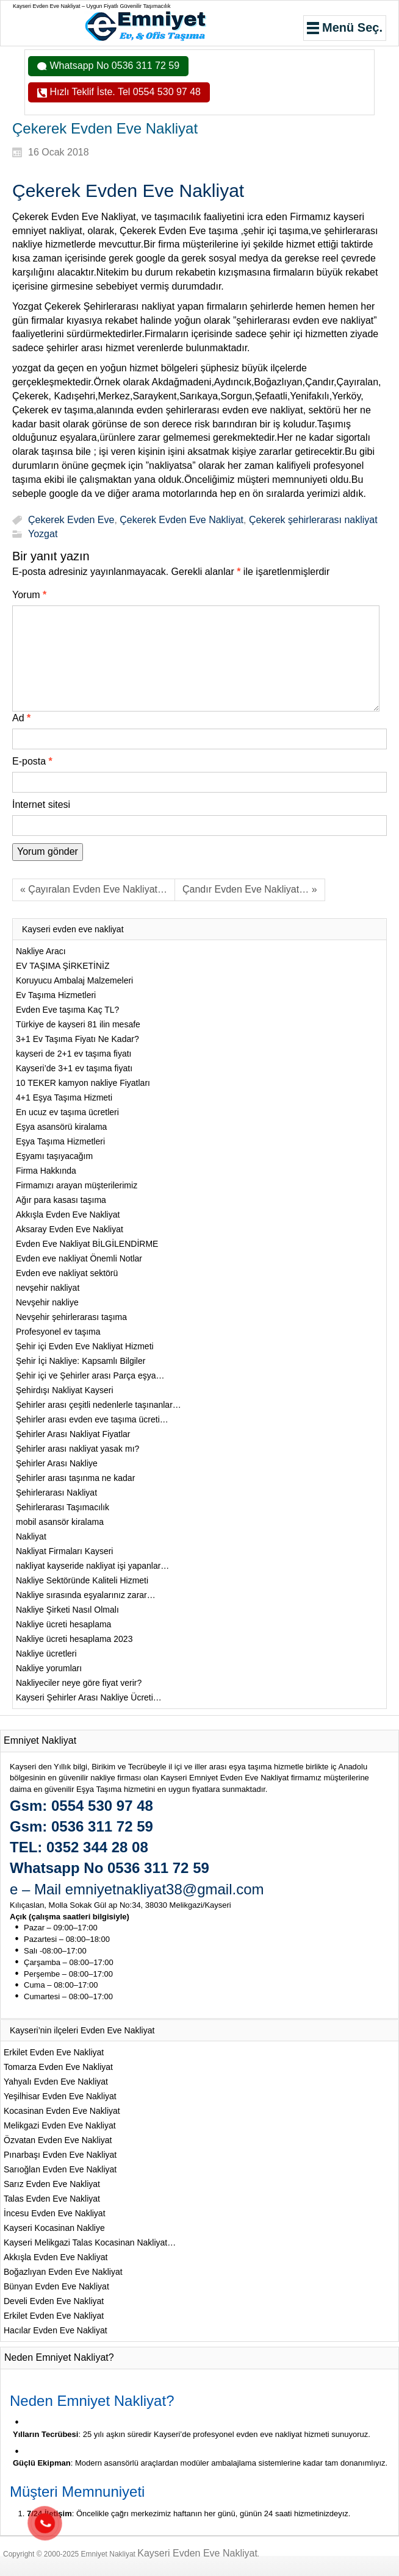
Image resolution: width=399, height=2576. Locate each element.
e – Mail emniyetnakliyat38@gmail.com (137, 1889)
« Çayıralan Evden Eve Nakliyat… (93, 889)
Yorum (29, 595)
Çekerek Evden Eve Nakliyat (181, 520)
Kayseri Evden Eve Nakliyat (197, 2553)
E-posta (32, 761)
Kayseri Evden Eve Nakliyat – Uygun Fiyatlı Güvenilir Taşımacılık (91, 6)
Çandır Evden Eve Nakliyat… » (249, 889)
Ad (21, 718)
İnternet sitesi (41, 804)
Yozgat (42, 534)
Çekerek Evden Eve (71, 520)
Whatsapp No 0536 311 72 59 (113, 65)
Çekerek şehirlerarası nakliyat (313, 520)
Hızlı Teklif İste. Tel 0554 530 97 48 (124, 92)
